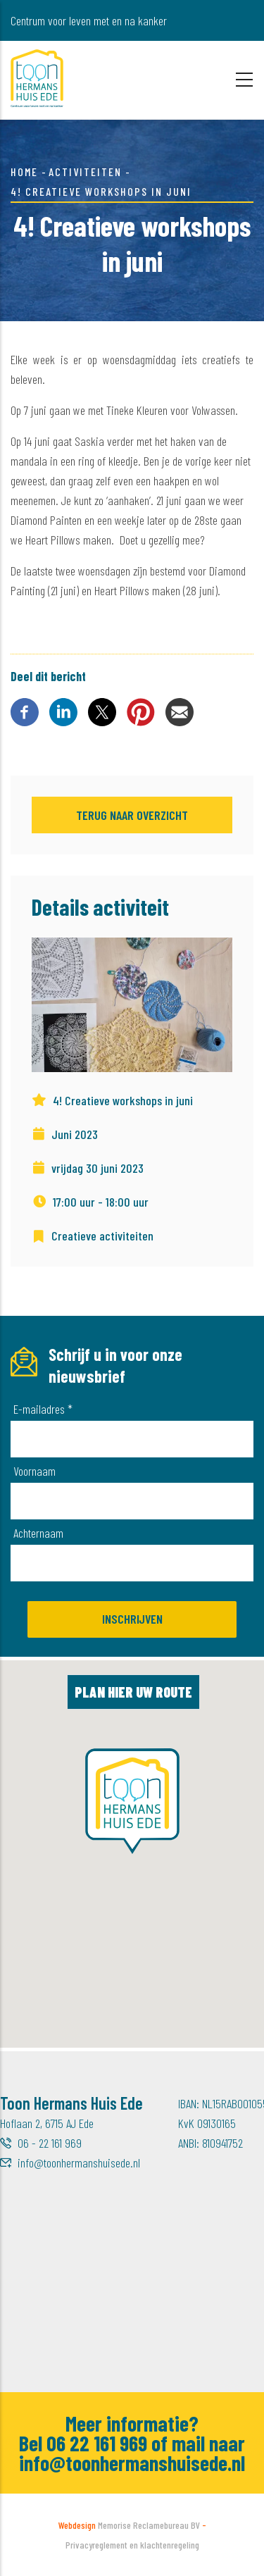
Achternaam (38, 1533)
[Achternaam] (132, 1563)
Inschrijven (132, 1618)
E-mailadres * (43, 1409)
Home (24, 171)
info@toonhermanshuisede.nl (79, 2162)
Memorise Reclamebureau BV (149, 2525)
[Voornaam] (132, 1501)
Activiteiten (85, 171)
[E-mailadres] (132, 1439)
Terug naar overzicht (132, 815)
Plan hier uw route (133, 1692)
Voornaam (34, 1471)
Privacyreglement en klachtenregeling (132, 2545)
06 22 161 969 (96, 2443)
